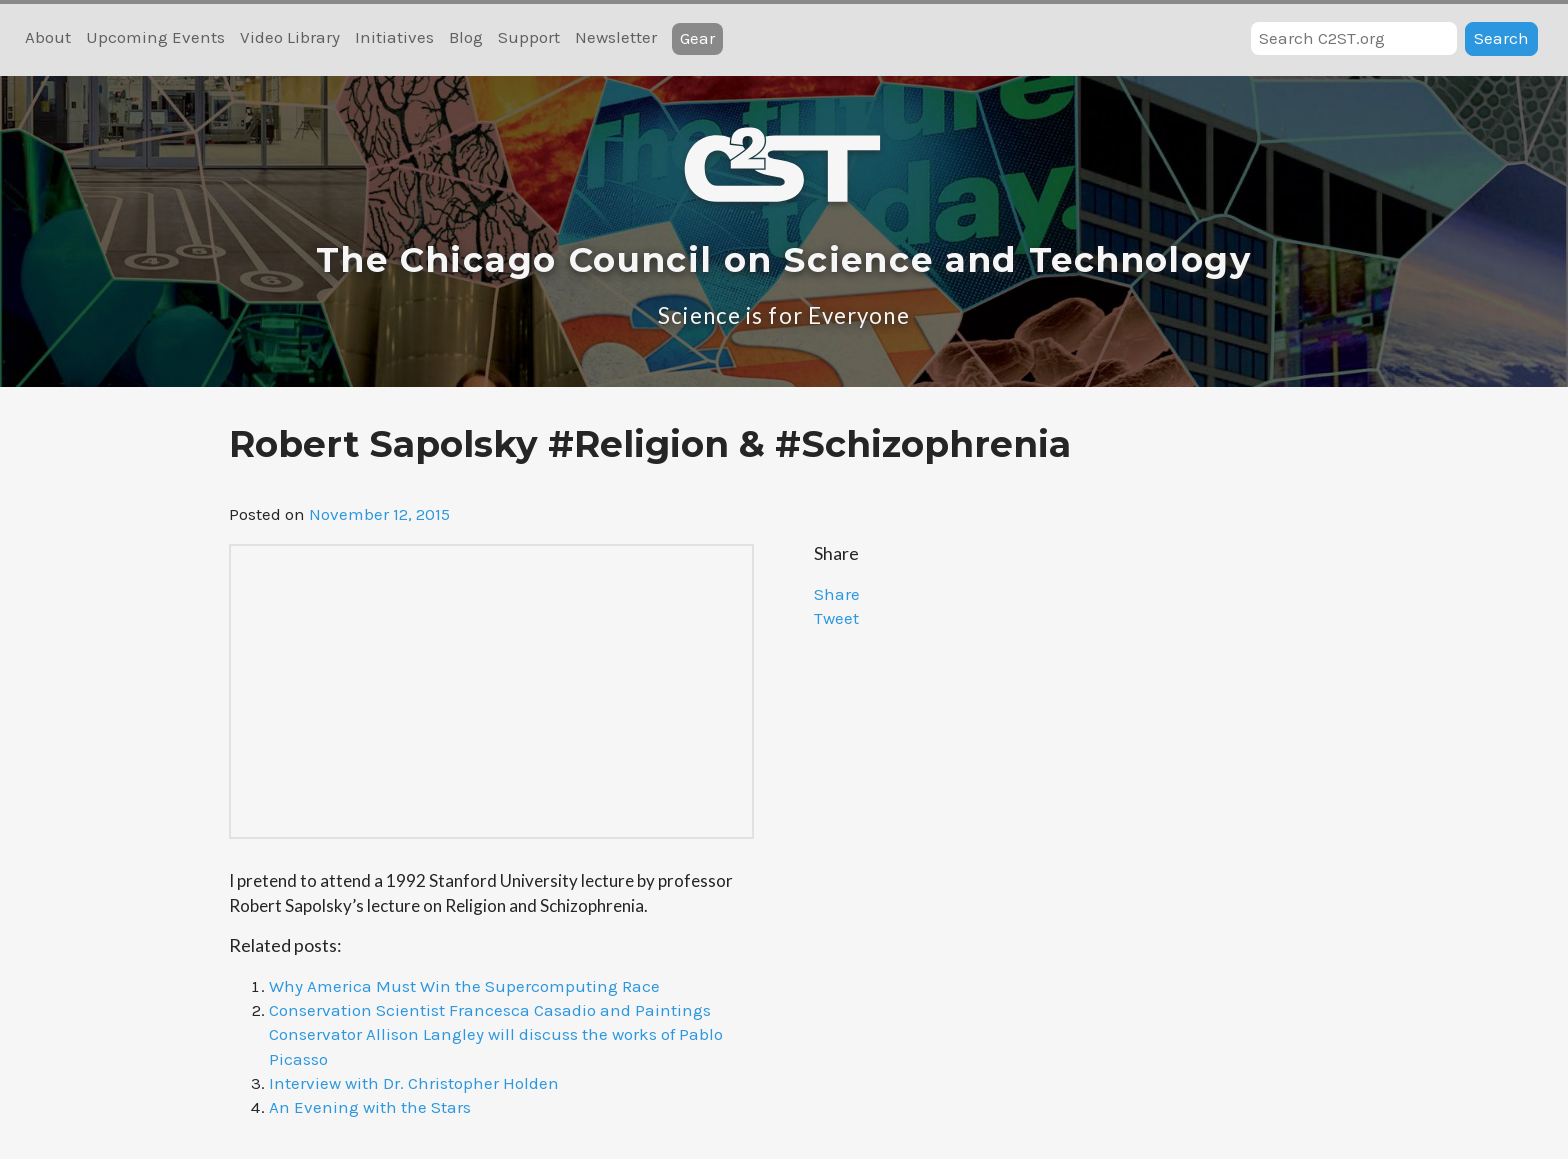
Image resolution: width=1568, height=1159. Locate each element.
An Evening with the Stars (370, 1107)
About (48, 37)
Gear (697, 38)
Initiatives (394, 37)
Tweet (836, 618)
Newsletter (616, 37)
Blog (466, 37)
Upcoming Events (155, 37)
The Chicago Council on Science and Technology (784, 260)
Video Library (290, 37)
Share (837, 594)
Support (529, 37)
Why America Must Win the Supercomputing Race (464, 986)
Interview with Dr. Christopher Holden (414, 1083)
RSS (765, 39)
